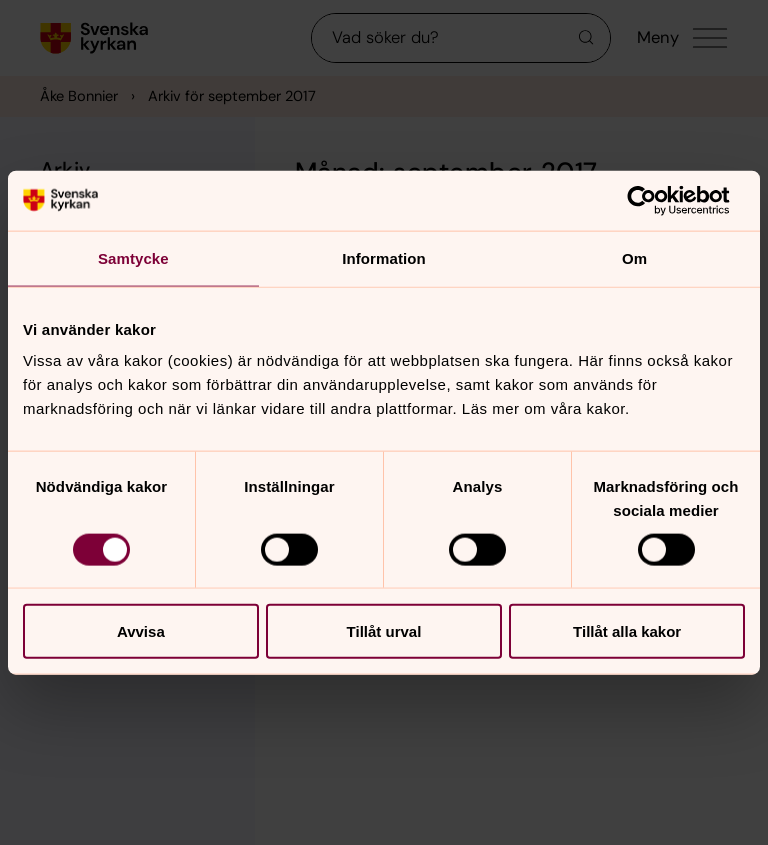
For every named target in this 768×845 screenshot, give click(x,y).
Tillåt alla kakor (627, 631)
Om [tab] (634, 257)
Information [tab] (384, 257)
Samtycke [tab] (133, 257)
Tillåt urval (384, 631)
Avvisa (141, 631)
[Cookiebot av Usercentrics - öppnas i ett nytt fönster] (657, 200)
